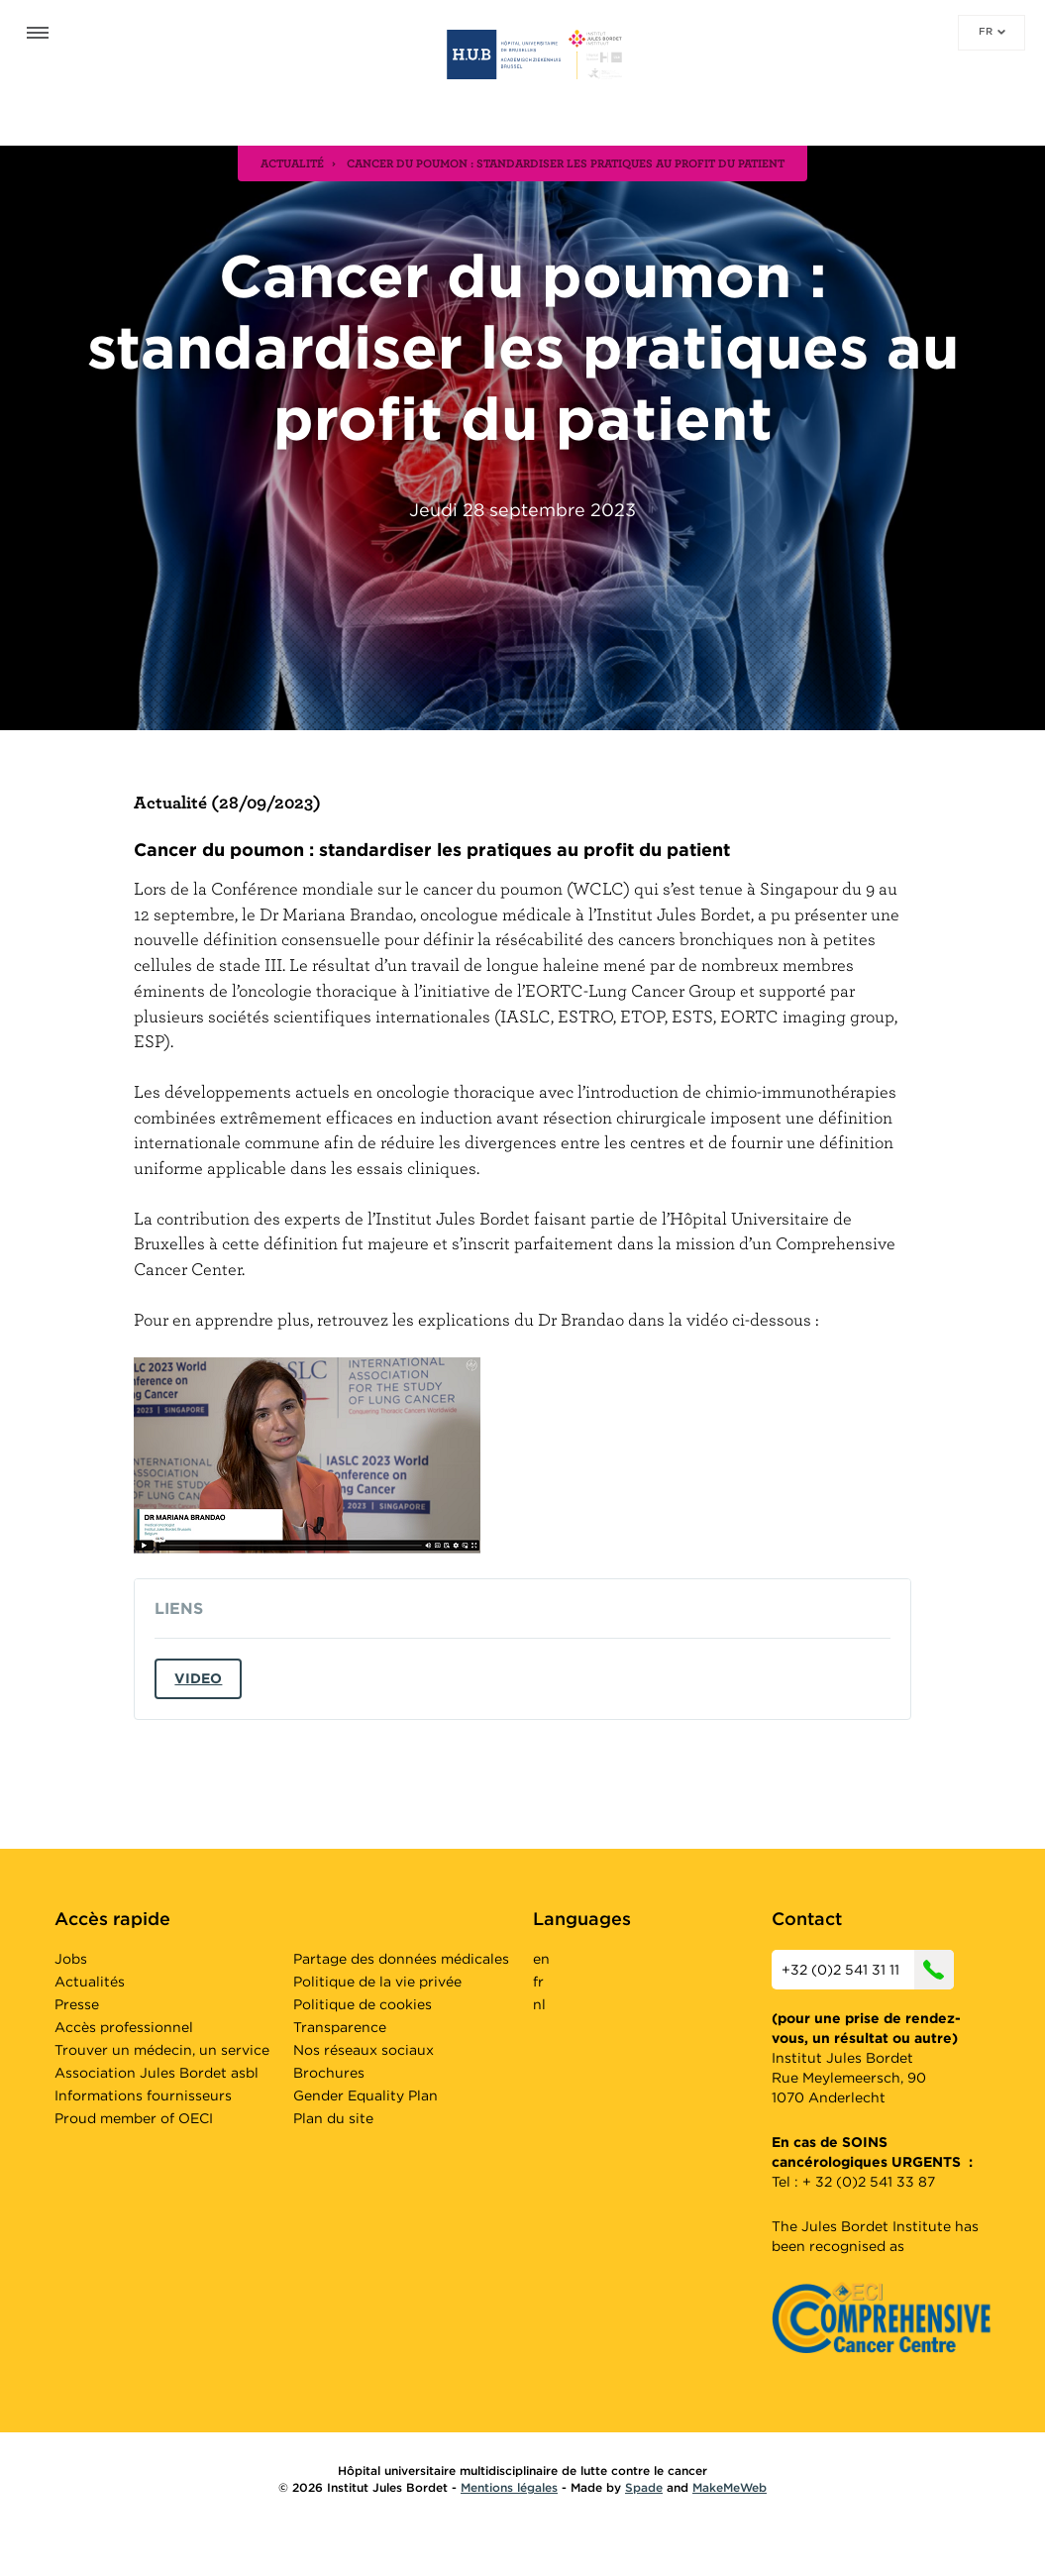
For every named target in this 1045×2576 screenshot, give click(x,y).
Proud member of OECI (133, 2118)
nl (539, 2004)
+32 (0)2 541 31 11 (868, 1969)
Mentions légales (509, 2487)
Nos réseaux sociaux (363, 2050)
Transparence (339, 2027)
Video (198, 1678)
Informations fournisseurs (143, 2095)
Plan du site (333, 2118)
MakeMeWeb (729, 2487)
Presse (76, 2004)
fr (992, 31)
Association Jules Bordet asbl (156, 2073)
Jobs (70, 1959)
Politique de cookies (362, 2004)
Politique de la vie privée (377, 1981)
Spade (644, 2487)
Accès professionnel (123, 2027)
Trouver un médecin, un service (161, 2050)
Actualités (89, 1981)
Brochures (329, 2073)
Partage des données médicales (401, 1959)
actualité (292, 162)
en (541, 1959)
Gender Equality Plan (365, 2095)
